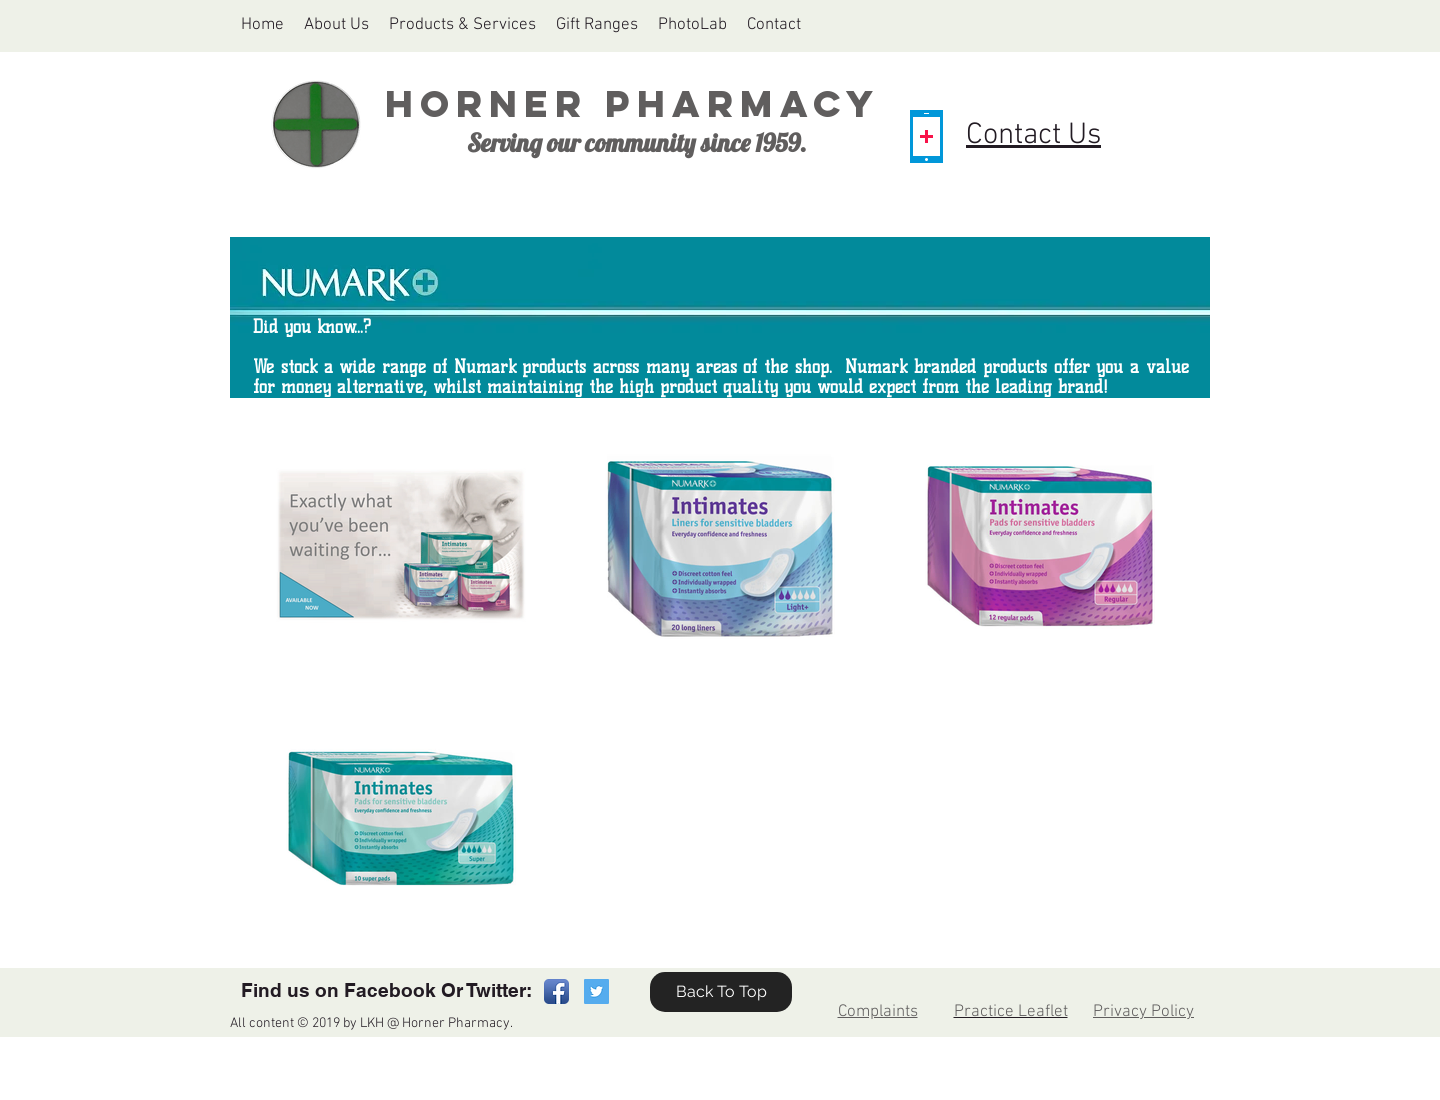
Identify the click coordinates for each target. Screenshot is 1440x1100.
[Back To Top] (721, 992)
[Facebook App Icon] (556, 991)
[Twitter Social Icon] (596, 991)
